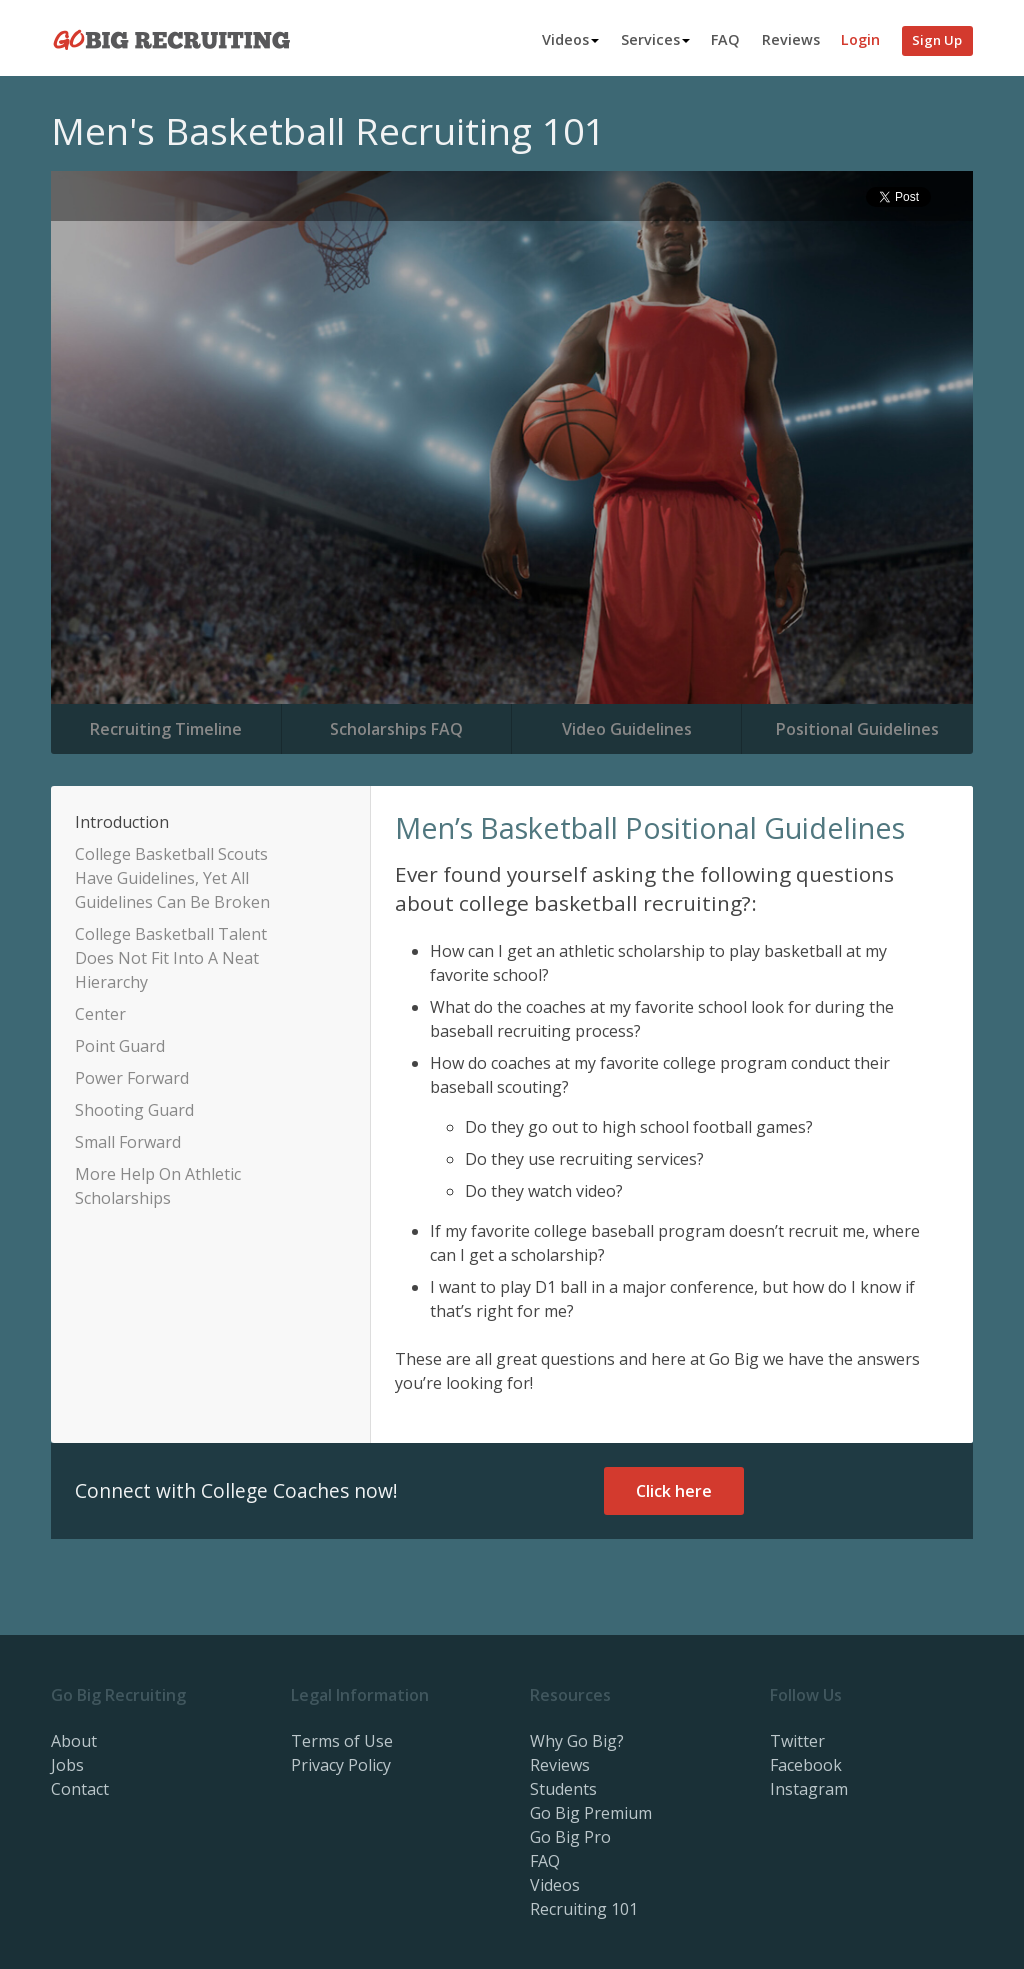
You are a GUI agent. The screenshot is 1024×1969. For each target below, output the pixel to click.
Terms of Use (342, 1741)
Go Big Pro (570, 1837)
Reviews (791, 39)
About (74, 1741)
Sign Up (937, 40)
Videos (570, 39)
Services (655, 39)
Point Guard (120, 1046)
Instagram (809, 1789)
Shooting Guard (134, 1110)
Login (860, 39)
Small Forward (128, 1142)
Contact (80, 1789)
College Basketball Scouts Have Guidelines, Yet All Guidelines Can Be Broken (172, 878)
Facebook (806, 1765)
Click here (674, 1491)
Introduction (122, 822)
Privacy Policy (341, 1765)
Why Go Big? (577, 1741)
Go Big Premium (591, 1813)
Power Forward (132, 1078)
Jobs (67, 1765)
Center (100, 1014)
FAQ (725, 39)
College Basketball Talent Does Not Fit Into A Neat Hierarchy (171, 958)
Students (563, 1789)
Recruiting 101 (584, 1909)
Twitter (797, 1741)
